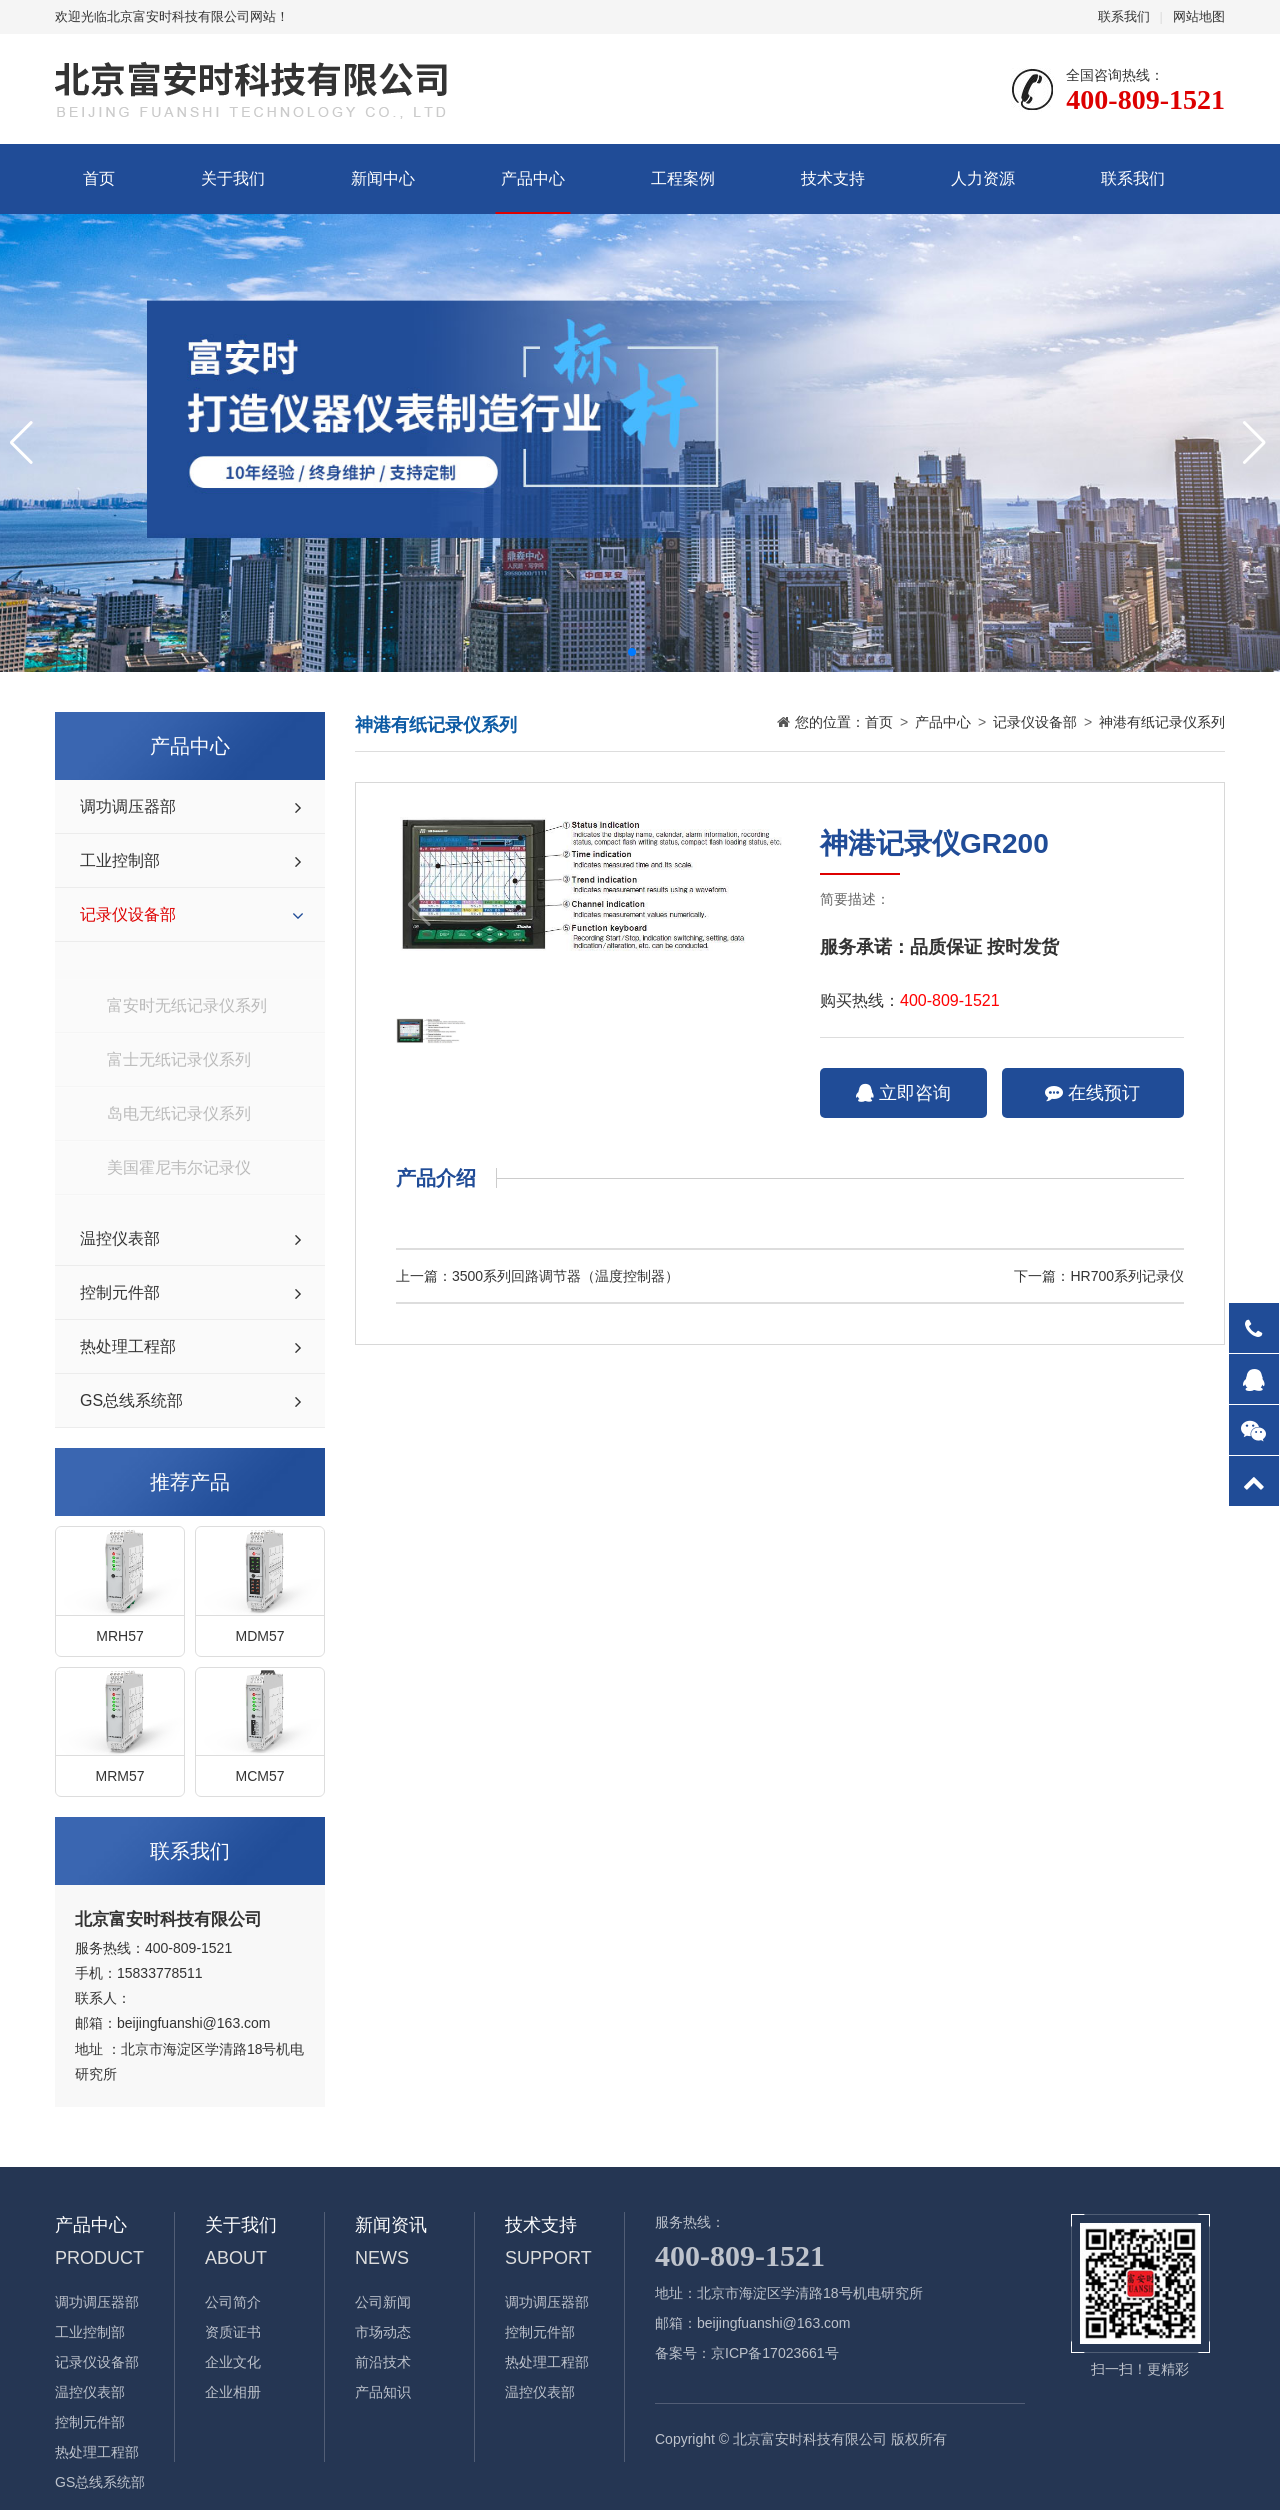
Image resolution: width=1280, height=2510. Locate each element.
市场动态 (383, 2332)
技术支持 (833, 178)
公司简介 (233, 2302)
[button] (632, 652)
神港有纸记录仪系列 (179, 1184)
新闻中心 (383, 178)
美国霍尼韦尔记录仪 (179, 1130)
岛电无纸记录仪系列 (179, 1076)
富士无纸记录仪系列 (179, 1022)
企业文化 (233, 2362)
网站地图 (1199, 16)
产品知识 (383, 2392)
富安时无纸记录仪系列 (187, 968)
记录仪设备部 (128, 914)
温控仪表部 (120, 1238)
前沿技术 (383, 2362)
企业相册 (233, 2392)
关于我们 (233, 178)
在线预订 (1092, 1093)
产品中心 (533, 178)
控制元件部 (120, 1292)
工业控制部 (120, 860)
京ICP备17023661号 (775, 2353)
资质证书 (233, 2332)
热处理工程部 (128, 1346)
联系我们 (1124, 16)
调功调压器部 (128, 806)
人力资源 (983, 178)
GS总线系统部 (131, 1400)
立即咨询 (903, 1093)
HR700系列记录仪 (1127, 1276)
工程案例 (683, 178)
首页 (99, 178)
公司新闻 (383, 2302)
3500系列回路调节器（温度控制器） (565, 1276)
